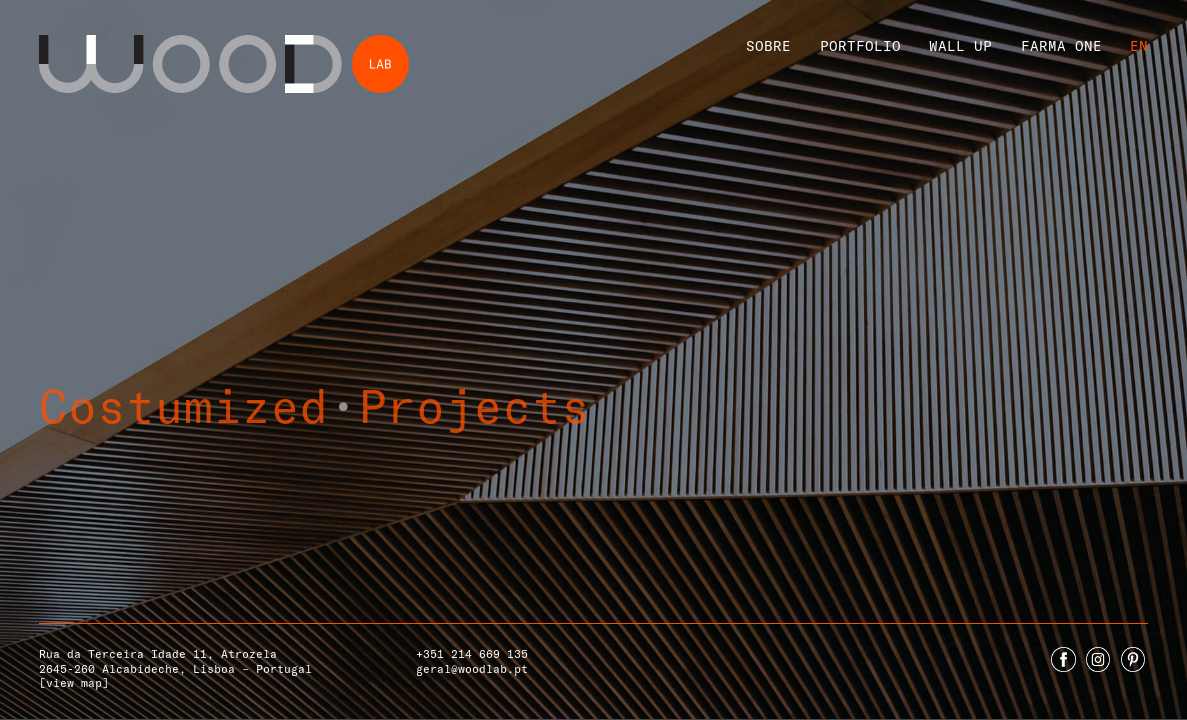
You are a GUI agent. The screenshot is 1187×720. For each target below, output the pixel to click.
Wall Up (960, 45)
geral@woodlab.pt (472, 668)
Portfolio (860, 45)
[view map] (74, 682)
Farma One (1061, 45)
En (1139, 45)
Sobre (768, 45)
